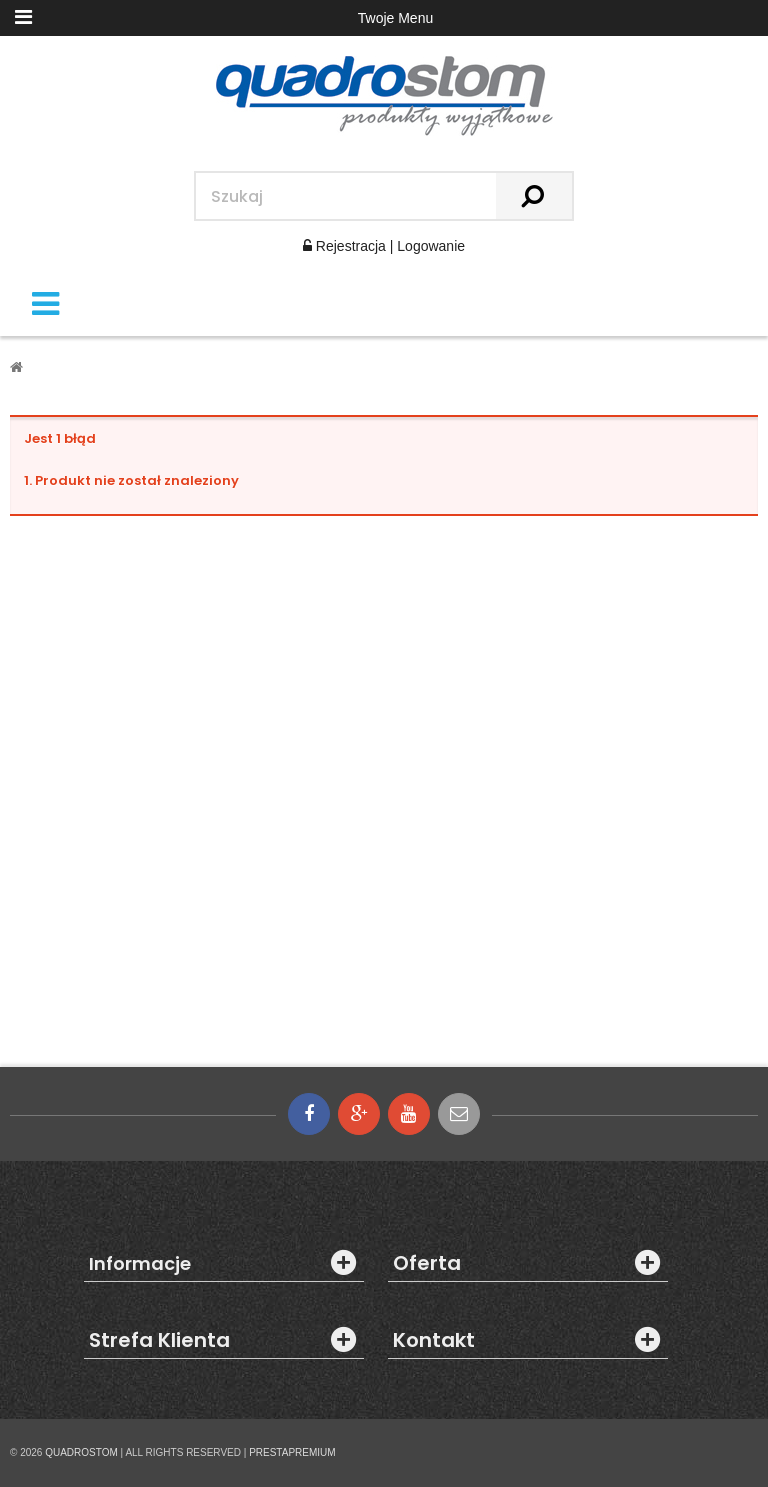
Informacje (140, 1264)
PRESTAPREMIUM (292, 1452)
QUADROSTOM (81, 1452)
